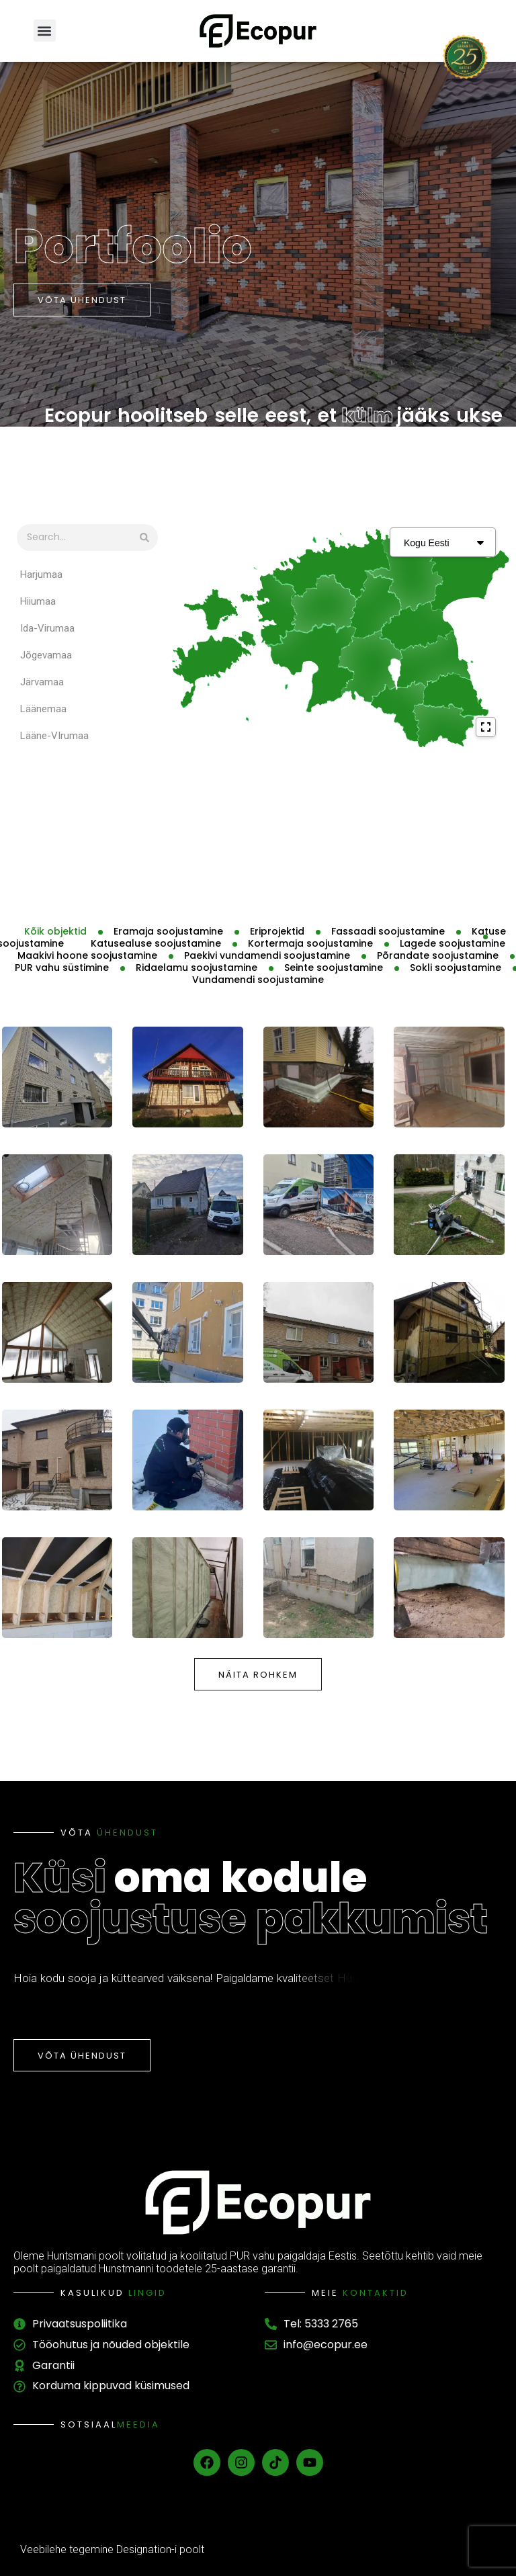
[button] (45, 30)
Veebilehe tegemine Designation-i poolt (112, 2549)
